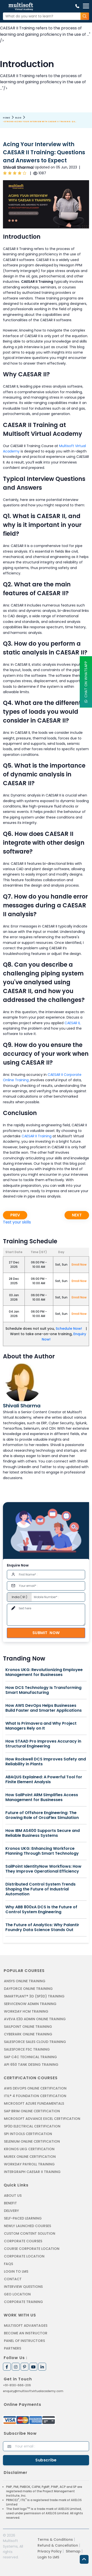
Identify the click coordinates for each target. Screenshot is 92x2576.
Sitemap (73, 2551)
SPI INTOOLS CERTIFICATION (28, 2133)
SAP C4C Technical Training (30, 2056)
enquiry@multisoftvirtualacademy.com (33, 2391)
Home (6, 118)
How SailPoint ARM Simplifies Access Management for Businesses (41, 1797)
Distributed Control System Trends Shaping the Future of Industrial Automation (40, 1889)
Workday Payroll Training (29, 2164)
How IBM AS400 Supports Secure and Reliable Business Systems (42, 1833)
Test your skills (17, 1222)
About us (13, 2195)
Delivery (11, 2210)
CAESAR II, (72, 1023)
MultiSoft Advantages (25, 2325)
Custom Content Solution (29, 2233)
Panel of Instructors (24, 2340)
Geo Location (17, 2294)
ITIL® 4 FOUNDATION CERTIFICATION (35, 2095)
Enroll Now (79, 1264)
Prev (15, 1215)
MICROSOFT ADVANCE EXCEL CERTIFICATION (42, 2118)
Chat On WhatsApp (85, 682)
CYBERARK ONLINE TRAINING (28, 2034)
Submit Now (46, 1633)
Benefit (10, 2203)
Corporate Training (23, 2301)
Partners (12, 2348)
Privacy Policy (50, 2551)
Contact (13, 2279)
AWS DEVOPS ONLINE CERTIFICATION (35, 2088)
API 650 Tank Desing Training (31, 2064)
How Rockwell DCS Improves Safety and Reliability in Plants (45, 1762)
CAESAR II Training (36, 1136)
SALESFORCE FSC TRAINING (27, 2049)
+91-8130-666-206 (17, 2385)
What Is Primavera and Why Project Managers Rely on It (41, 1726)
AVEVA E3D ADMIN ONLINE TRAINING (35, 2019)
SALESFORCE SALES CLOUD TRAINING (35, 2041)
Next (77, 1215)
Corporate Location (24, 2256)
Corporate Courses (23, 2241)
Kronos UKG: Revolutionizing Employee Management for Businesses (44, 1672)
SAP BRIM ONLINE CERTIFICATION (32, 2111)
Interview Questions (23, 2286)
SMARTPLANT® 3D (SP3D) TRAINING (34, 1996)
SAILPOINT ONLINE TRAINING (28, 2026)
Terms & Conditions (55, 2539)
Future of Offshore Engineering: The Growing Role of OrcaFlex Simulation (42, 1815)
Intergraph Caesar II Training (32, 2171)
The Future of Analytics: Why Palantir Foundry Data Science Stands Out (42, 1927)
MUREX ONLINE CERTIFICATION (30, 2156)
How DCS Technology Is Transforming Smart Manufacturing (43, 1690)
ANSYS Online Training (24, 1981)
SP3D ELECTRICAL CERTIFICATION (32, 2126)
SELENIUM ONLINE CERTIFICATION (32, 2141)
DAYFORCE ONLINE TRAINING (28, 1988)
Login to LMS (16, 2271)
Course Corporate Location (31, 2248)
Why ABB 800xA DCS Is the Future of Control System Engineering (41, 1909)
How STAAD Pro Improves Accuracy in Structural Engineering (43, 1744)
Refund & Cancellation (58, 2545)
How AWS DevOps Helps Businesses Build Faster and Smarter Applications (43, 1708)
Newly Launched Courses (27, 2225)
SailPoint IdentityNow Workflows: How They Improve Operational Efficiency (43, 1869)
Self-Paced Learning (23, 2218)
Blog (18, 118)
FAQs (8, 2263)
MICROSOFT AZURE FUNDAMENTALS (34, 2103)
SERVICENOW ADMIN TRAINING (30, 2003)
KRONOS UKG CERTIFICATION (29, 2149)
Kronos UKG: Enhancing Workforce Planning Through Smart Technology (42, 1851)
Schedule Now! (69, 1328)
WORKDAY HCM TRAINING (26, 2011)
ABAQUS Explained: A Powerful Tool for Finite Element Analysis (43, 1779)
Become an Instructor (25, 2333)
